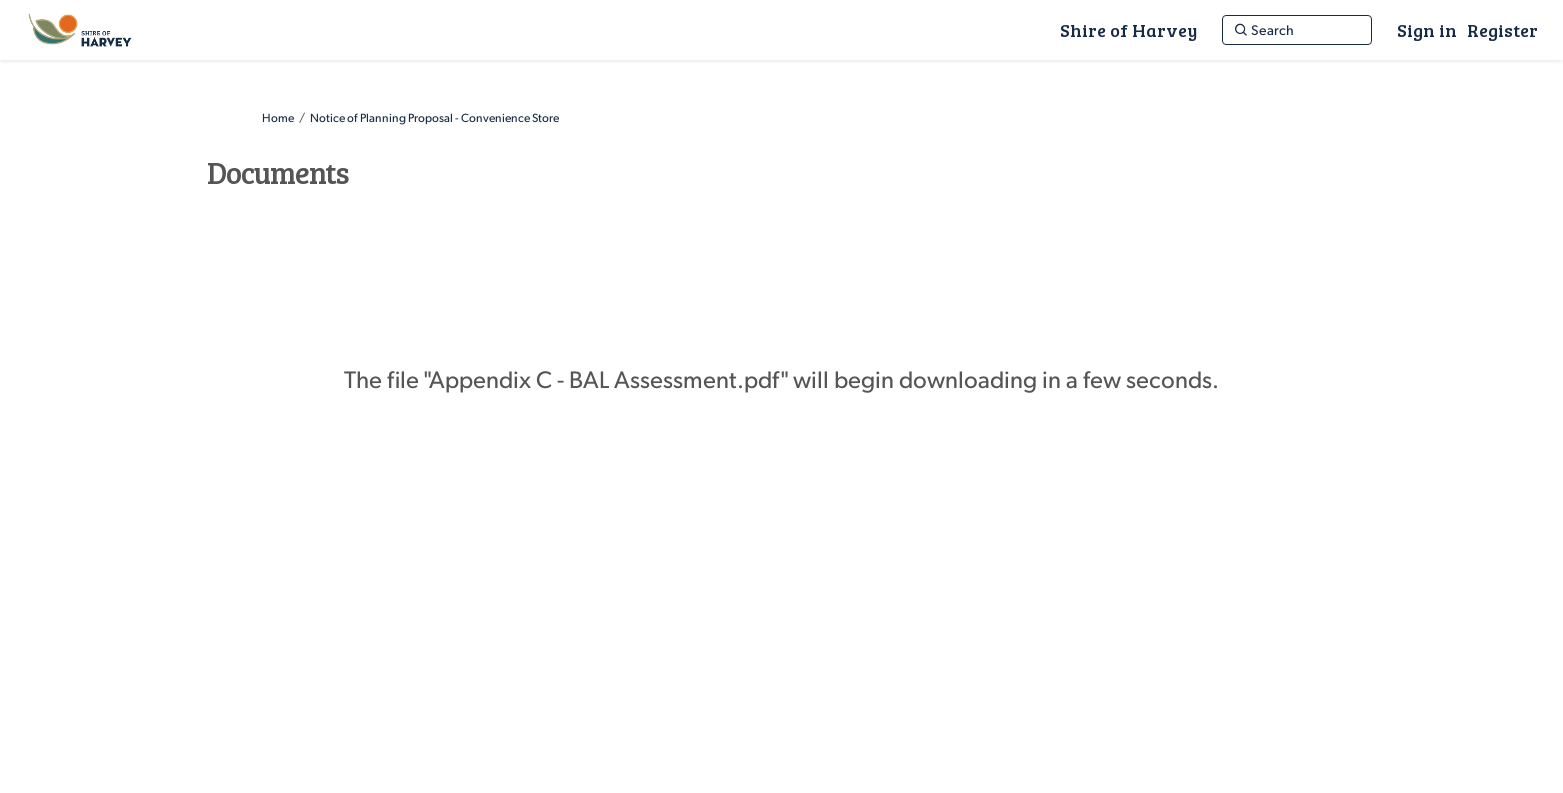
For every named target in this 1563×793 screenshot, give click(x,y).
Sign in (1427, 30)
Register (1502, 30)
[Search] (1297, 30)
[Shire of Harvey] (1128, 30)
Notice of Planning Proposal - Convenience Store (434, 117)
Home (278, 117)
